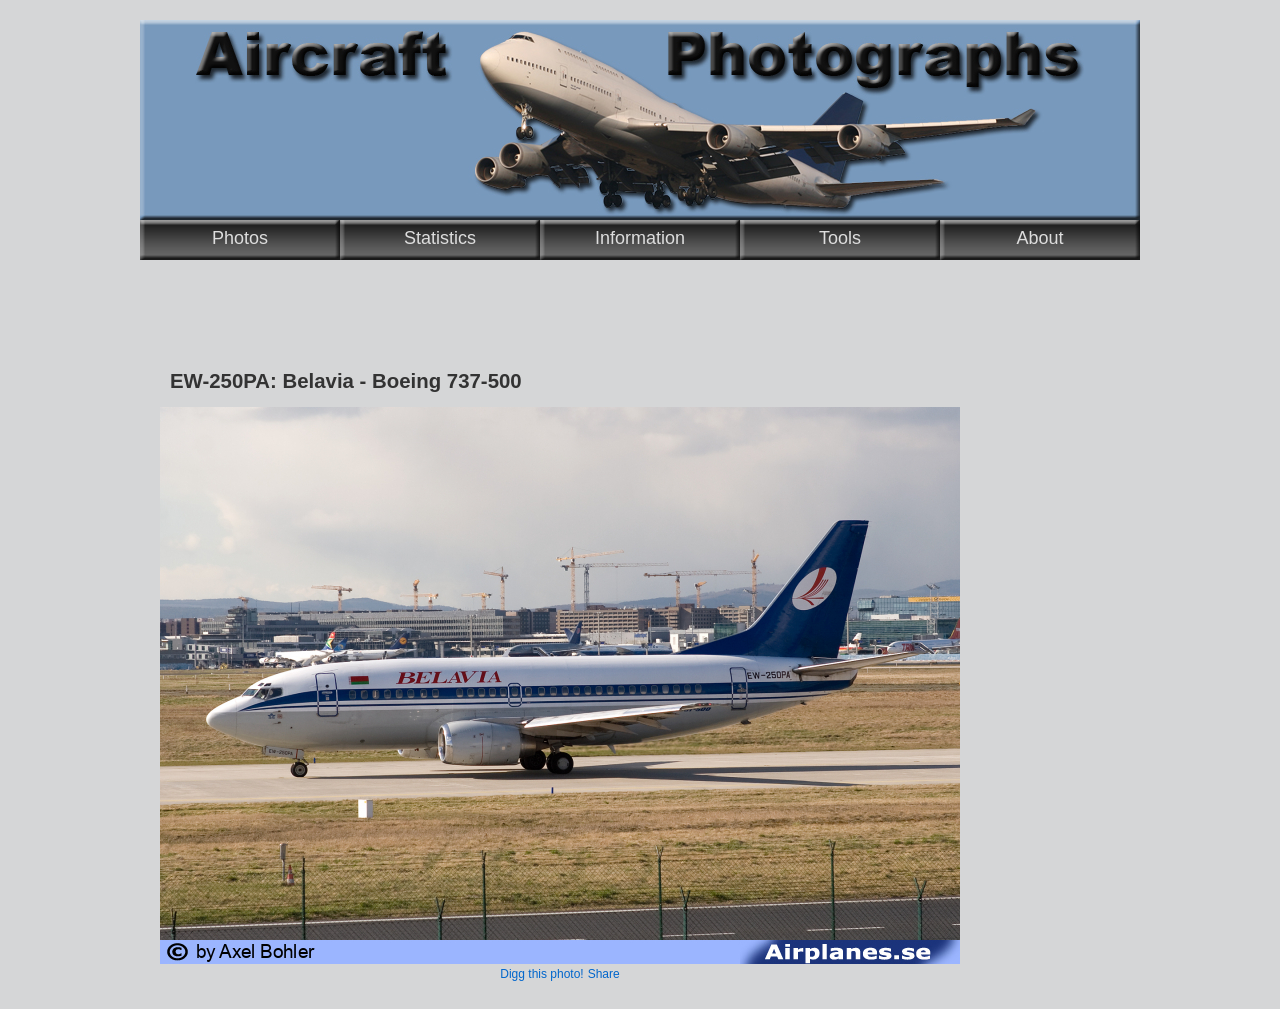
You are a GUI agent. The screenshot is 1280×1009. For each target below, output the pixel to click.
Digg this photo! (541, 974)
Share (604, 974)
